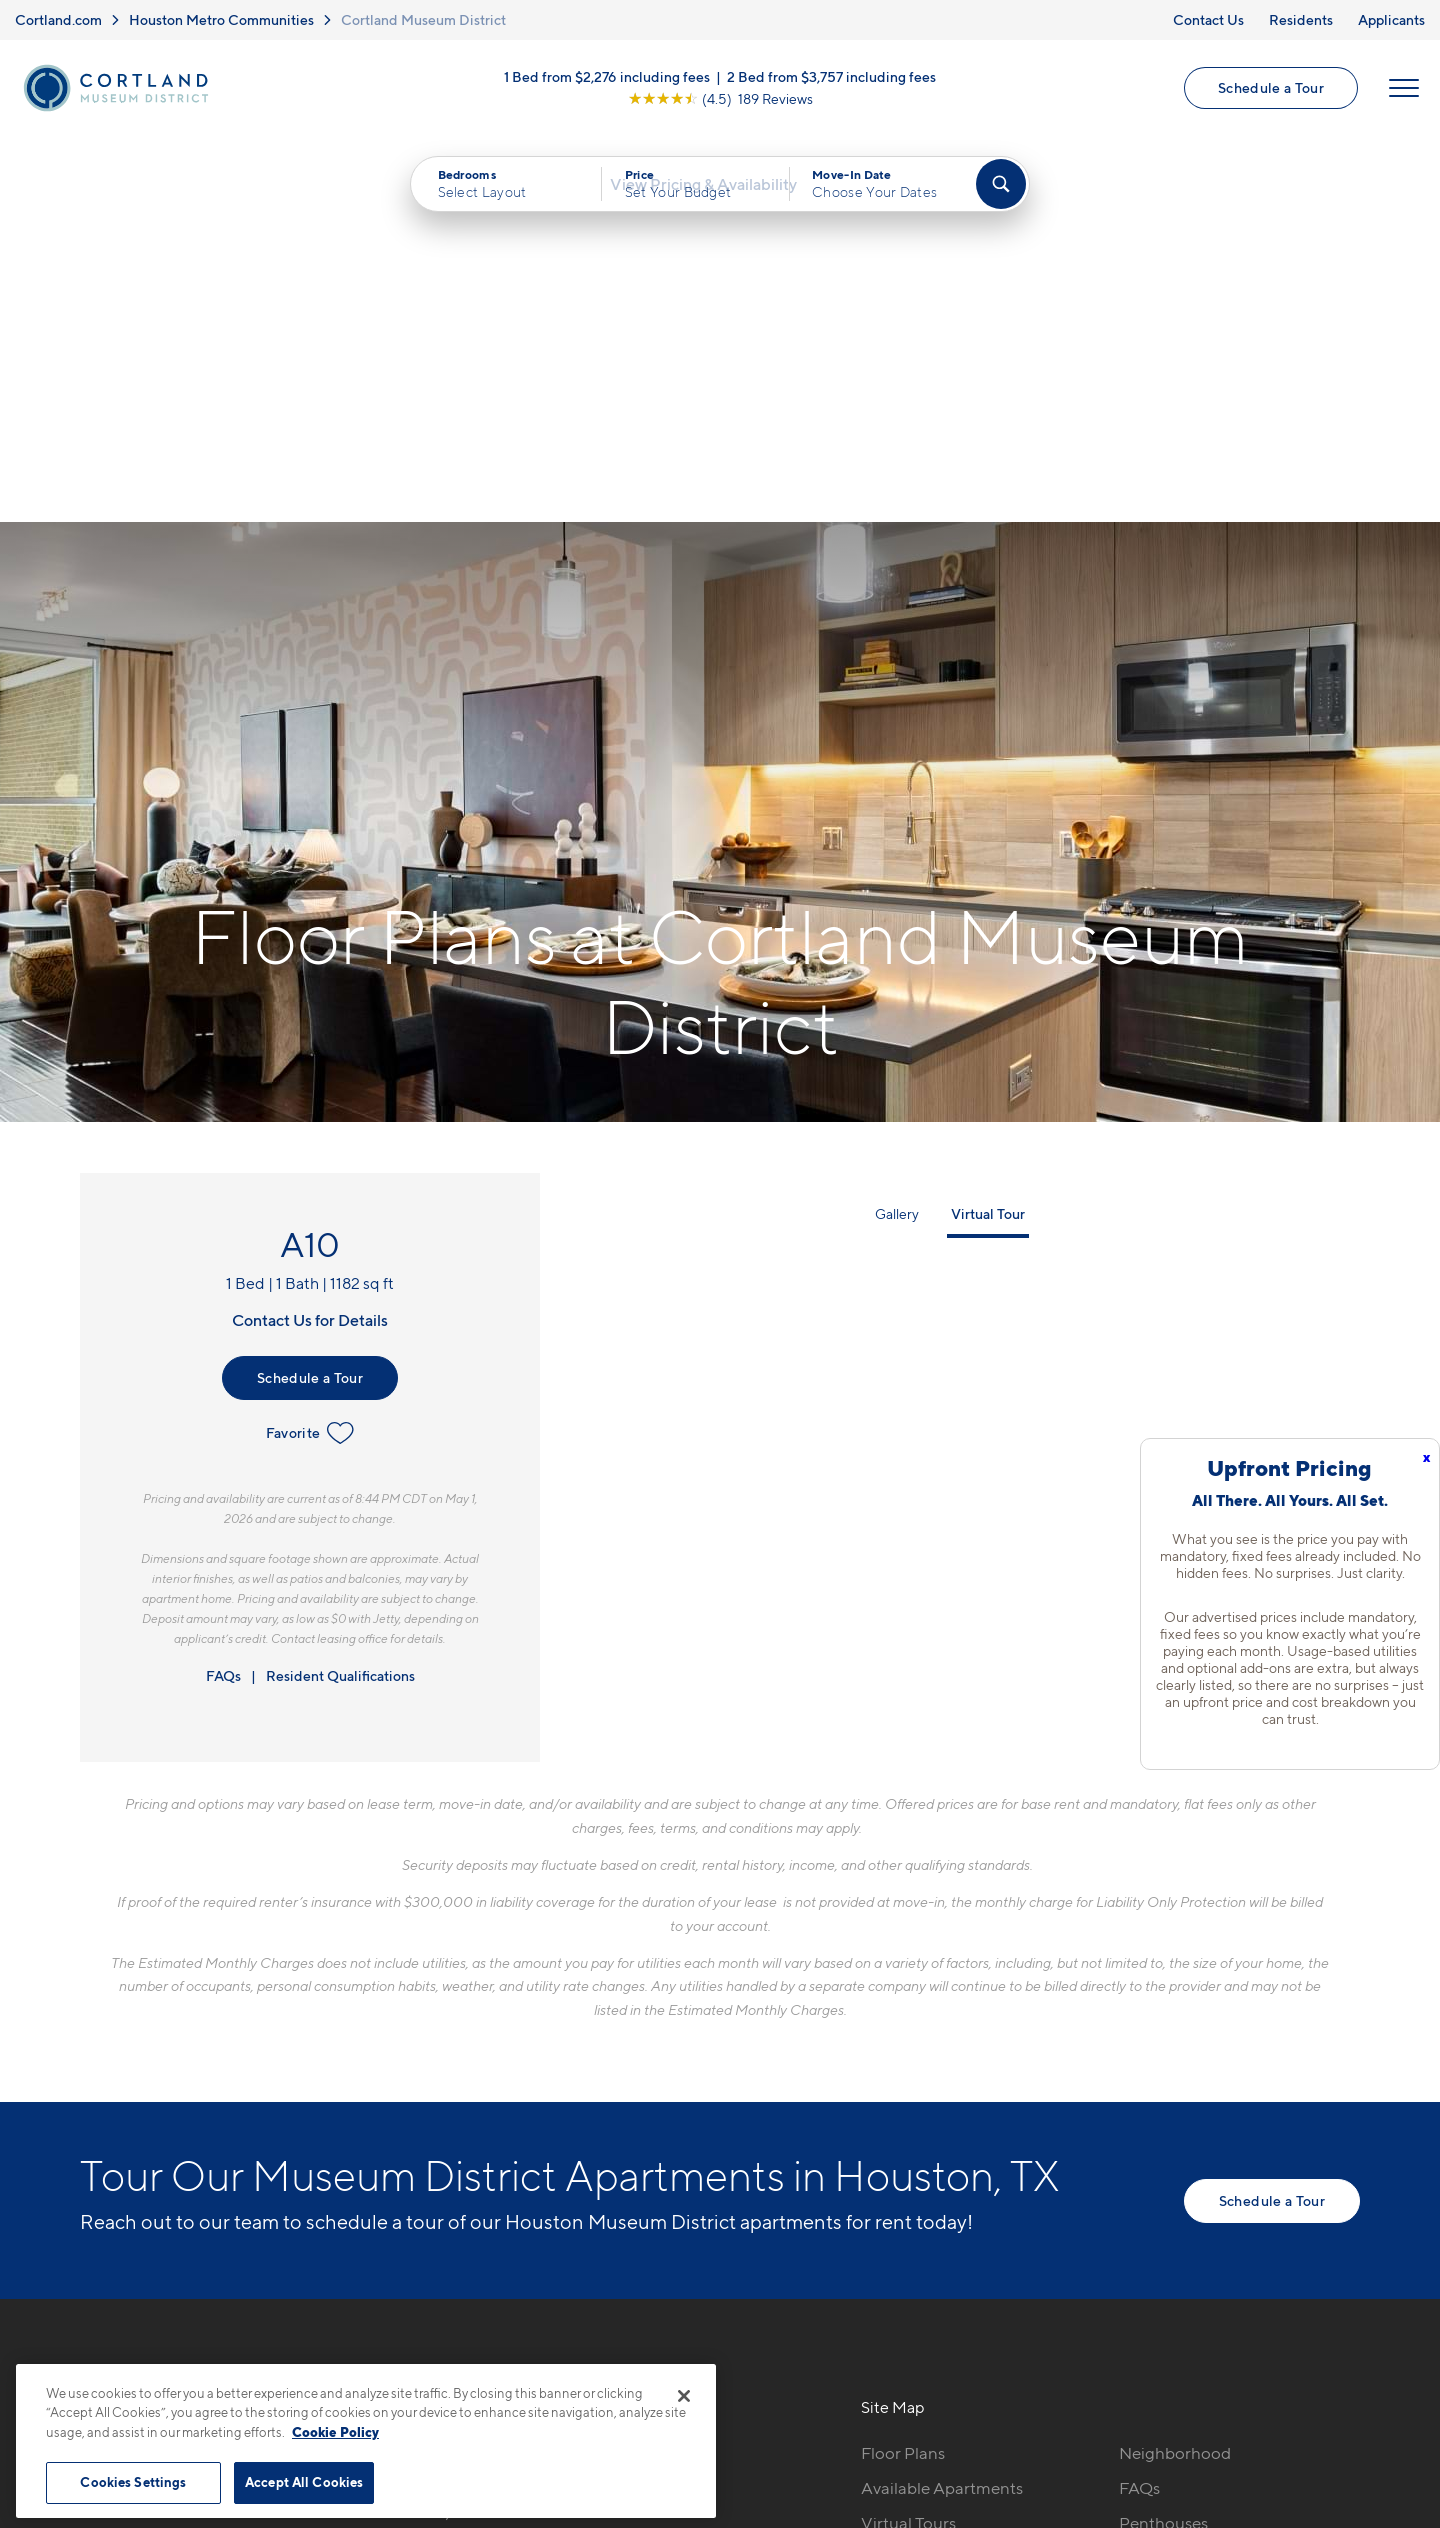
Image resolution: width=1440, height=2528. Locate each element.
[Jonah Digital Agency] (1313, 2437)
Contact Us (1208, 19)
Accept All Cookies (304, 2482)
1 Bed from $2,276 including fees (607, 82)
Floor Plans (903, 2079)
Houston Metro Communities (221, 19)
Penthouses (1163, 2149)
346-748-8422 (434, 2079)
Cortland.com (58, 19)
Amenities (899, 2219)
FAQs (223, 1301)
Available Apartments (942, 2114)
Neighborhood (1175, 2079)
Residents (1301, 19)
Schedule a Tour (1269, 93)
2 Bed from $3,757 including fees (831, 82)
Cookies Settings (133, 2482)
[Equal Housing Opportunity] (390, 2188)
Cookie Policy (335, 2432)
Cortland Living (919, 2254)
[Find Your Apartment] (1001, 196)
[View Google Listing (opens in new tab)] (720, 104)
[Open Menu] (1402, 94)
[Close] (684, 2396)
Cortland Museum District (423, 19)
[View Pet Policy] (548, 2188)
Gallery (897, 839)
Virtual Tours (908, 2149)
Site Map (808, 2448)
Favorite (310, 1059)
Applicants (1391, 19)
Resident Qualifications (340, 1301)
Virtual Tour (988, 839)
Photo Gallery (913, 2184)
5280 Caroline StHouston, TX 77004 (453, 2126)
